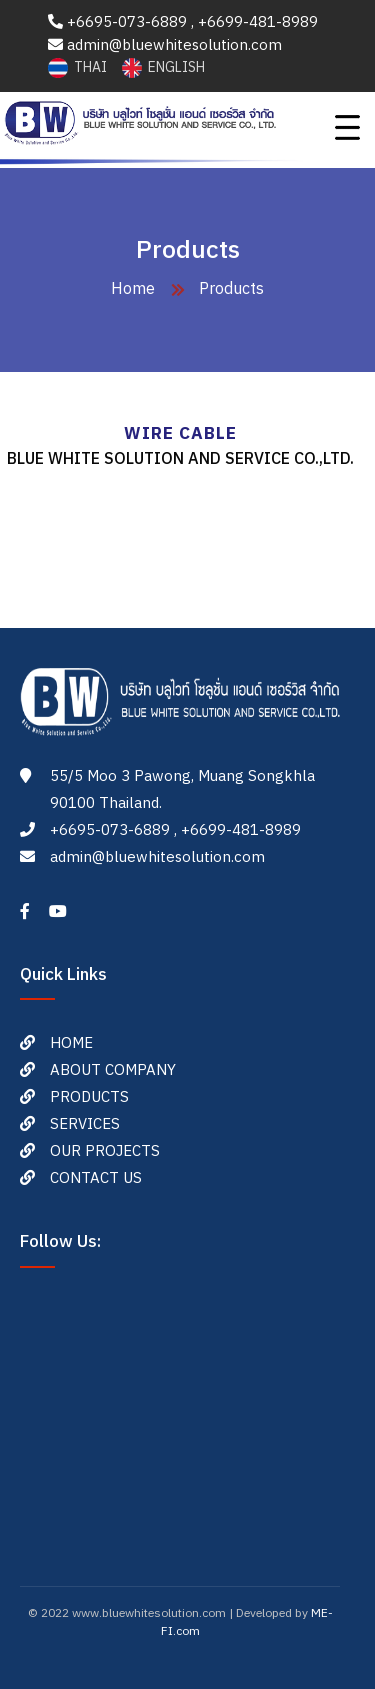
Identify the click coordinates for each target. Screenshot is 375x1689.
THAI (79, 67)
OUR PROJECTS (105, 1151)
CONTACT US (96, 1178)
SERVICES (85, 1124)
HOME (71, 1043)
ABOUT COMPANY (113, 1070)
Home (133, 289)
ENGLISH (163, 67)
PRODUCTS (89, 1097)
